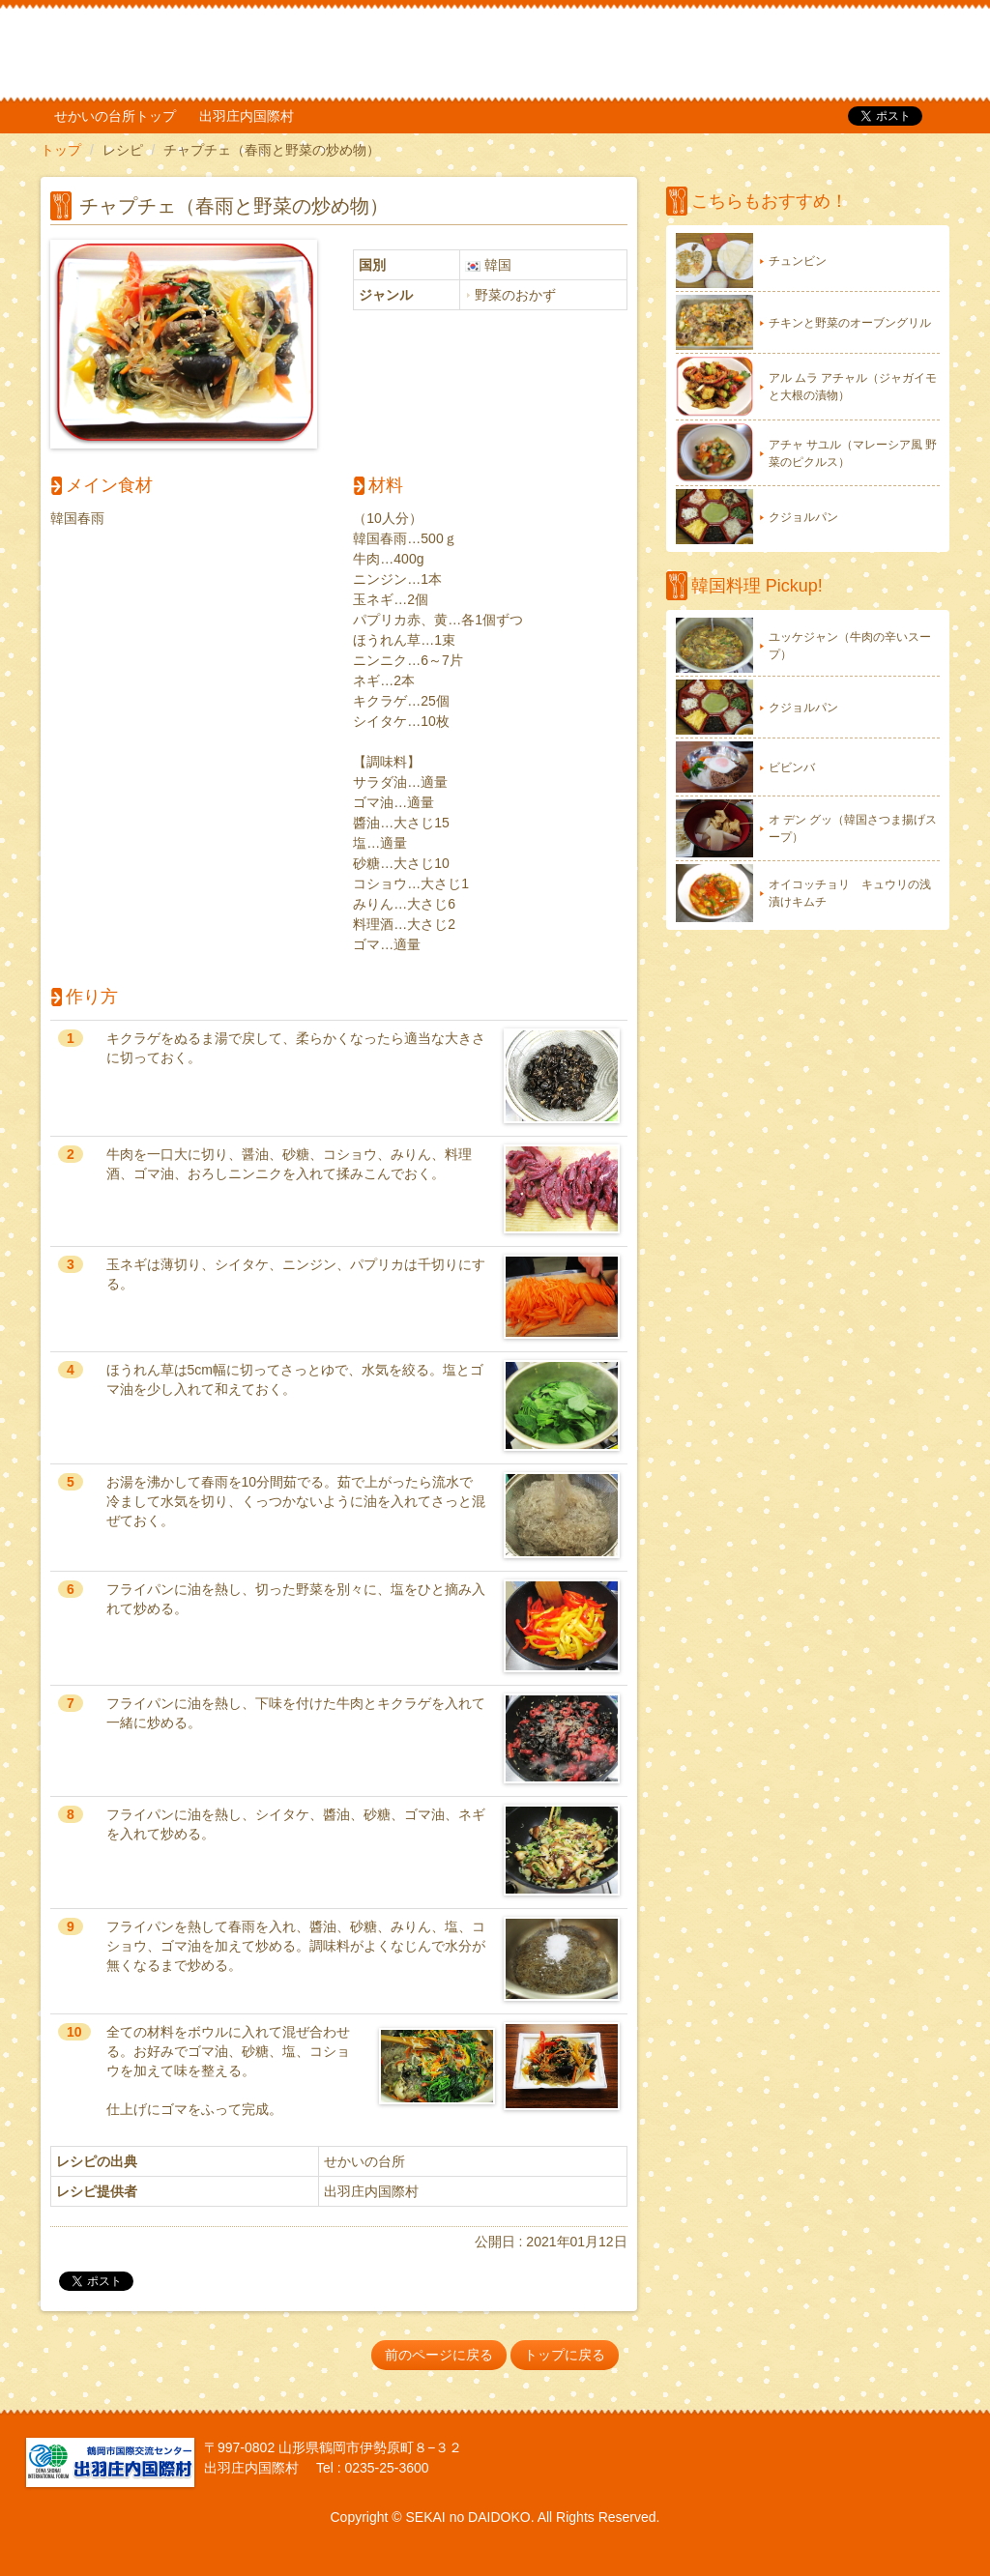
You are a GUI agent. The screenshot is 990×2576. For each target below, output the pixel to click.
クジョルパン (803, 517)
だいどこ (169, 48)
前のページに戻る (439, 2354)
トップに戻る (564, 2354)
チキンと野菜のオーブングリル (850, 323)
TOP (820, 52)
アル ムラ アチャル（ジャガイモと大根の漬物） (853, 386)
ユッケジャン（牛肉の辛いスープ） (850, 645)
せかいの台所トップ (115, 116)
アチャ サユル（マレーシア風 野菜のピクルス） (853, 453)
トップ (61, 150)
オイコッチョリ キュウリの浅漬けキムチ (850, 893)
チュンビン (798, 261)
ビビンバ (792, 767)
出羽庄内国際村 (246, 116)
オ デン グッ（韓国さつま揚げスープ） (853, 828)
